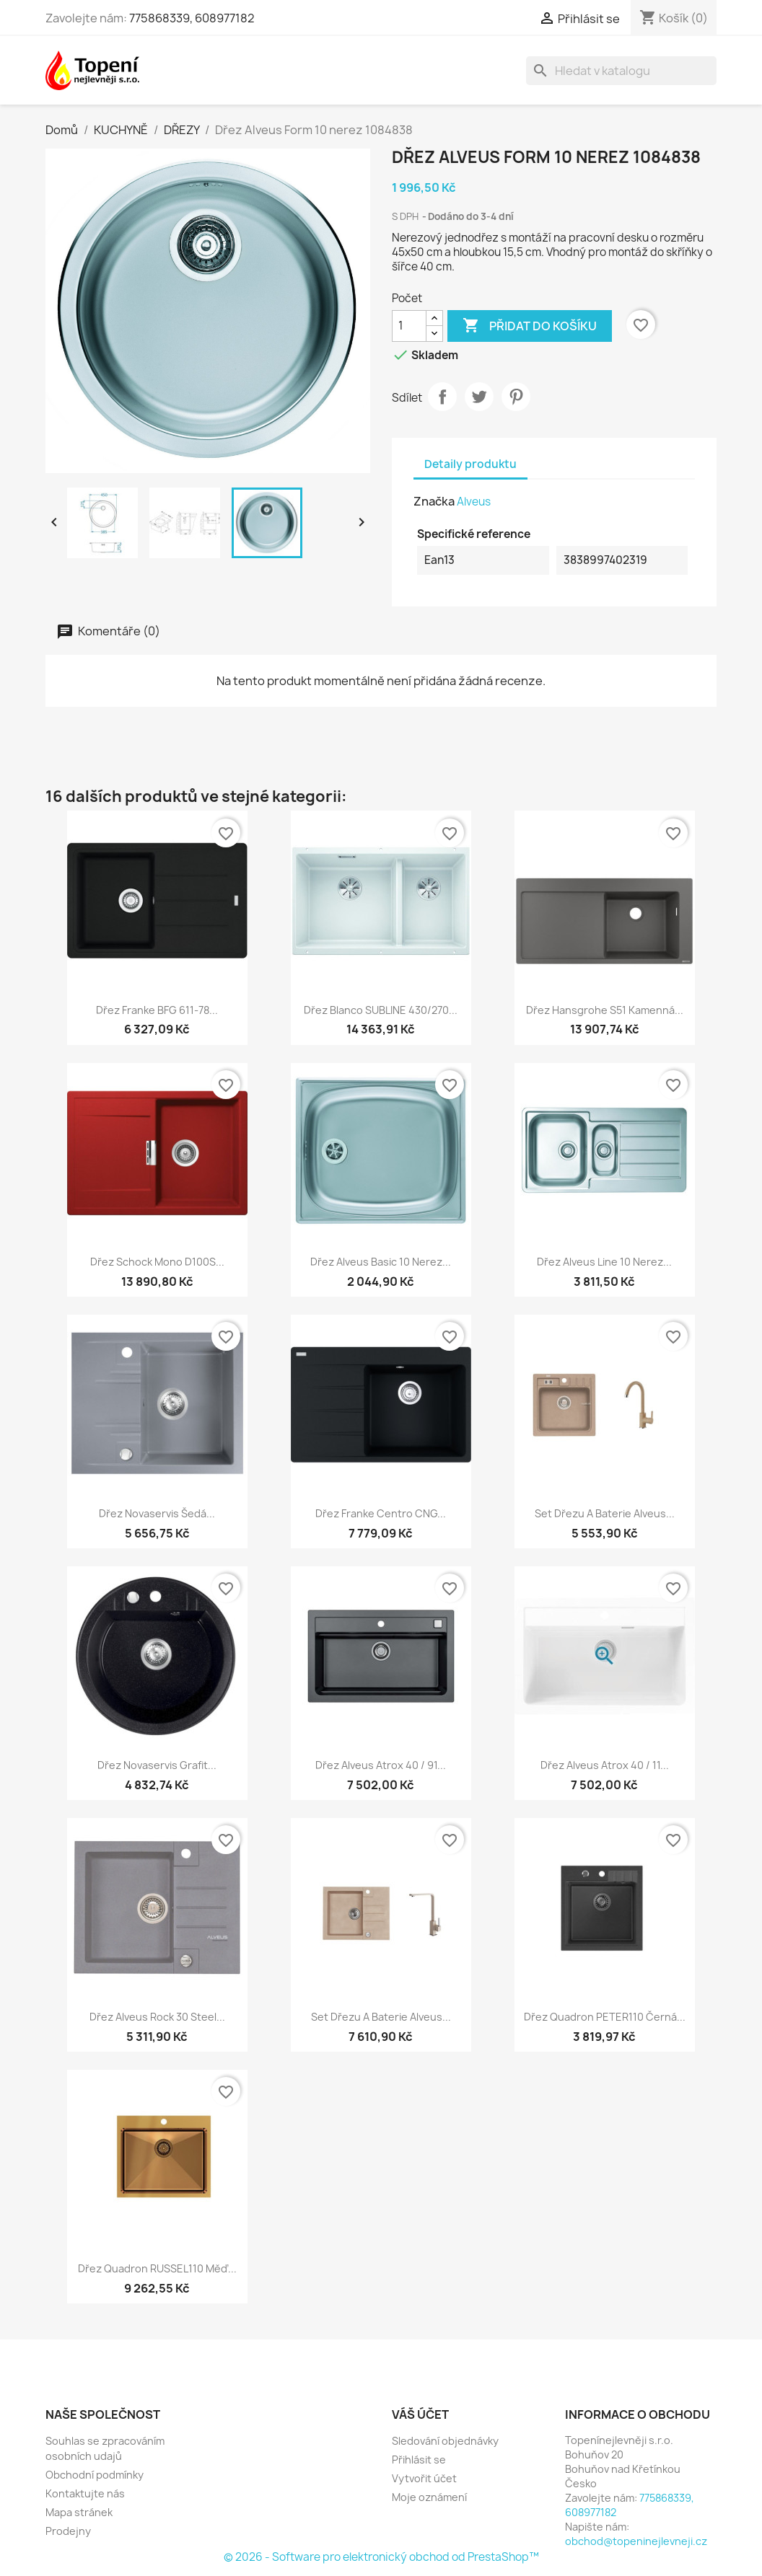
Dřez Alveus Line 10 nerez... (604, 1262)
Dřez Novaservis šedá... (157, 1513)
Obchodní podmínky (94, 2475)
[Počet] (409, 326)
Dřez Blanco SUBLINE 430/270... (380, 1010)
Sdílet (442, 396)
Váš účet (420, 2414)
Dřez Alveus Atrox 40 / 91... (380, 1765)
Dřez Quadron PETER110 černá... (605, 2017)
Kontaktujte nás (85, 2493)
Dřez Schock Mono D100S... (157, 1262)
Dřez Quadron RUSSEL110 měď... (157, 2268)
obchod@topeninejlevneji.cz (636, 2541)
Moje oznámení (429, 2497)
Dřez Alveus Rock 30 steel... (157, 2017)
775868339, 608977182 (192, 18)
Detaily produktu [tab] (470, 464)
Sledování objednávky (445, 2441)
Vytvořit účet (424, 2478)
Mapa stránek (79, 2512)
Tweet (479, 396)
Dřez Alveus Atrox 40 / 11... (604, 1765)
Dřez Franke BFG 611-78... (157, 1010)
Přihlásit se (419, 2459)
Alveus (474, 501)
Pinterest (516, 396)
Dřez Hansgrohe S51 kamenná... (604, 1010)
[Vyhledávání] (621, 70)
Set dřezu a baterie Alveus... (605, 1513)
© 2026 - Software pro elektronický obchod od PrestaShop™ (381, 2556)
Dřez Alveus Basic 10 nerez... (380, 1262)
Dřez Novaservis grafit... (156, 1765)
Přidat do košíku (530, 326)
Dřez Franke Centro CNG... (380, 1513)
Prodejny (68, 2531)
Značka (434, 501)
